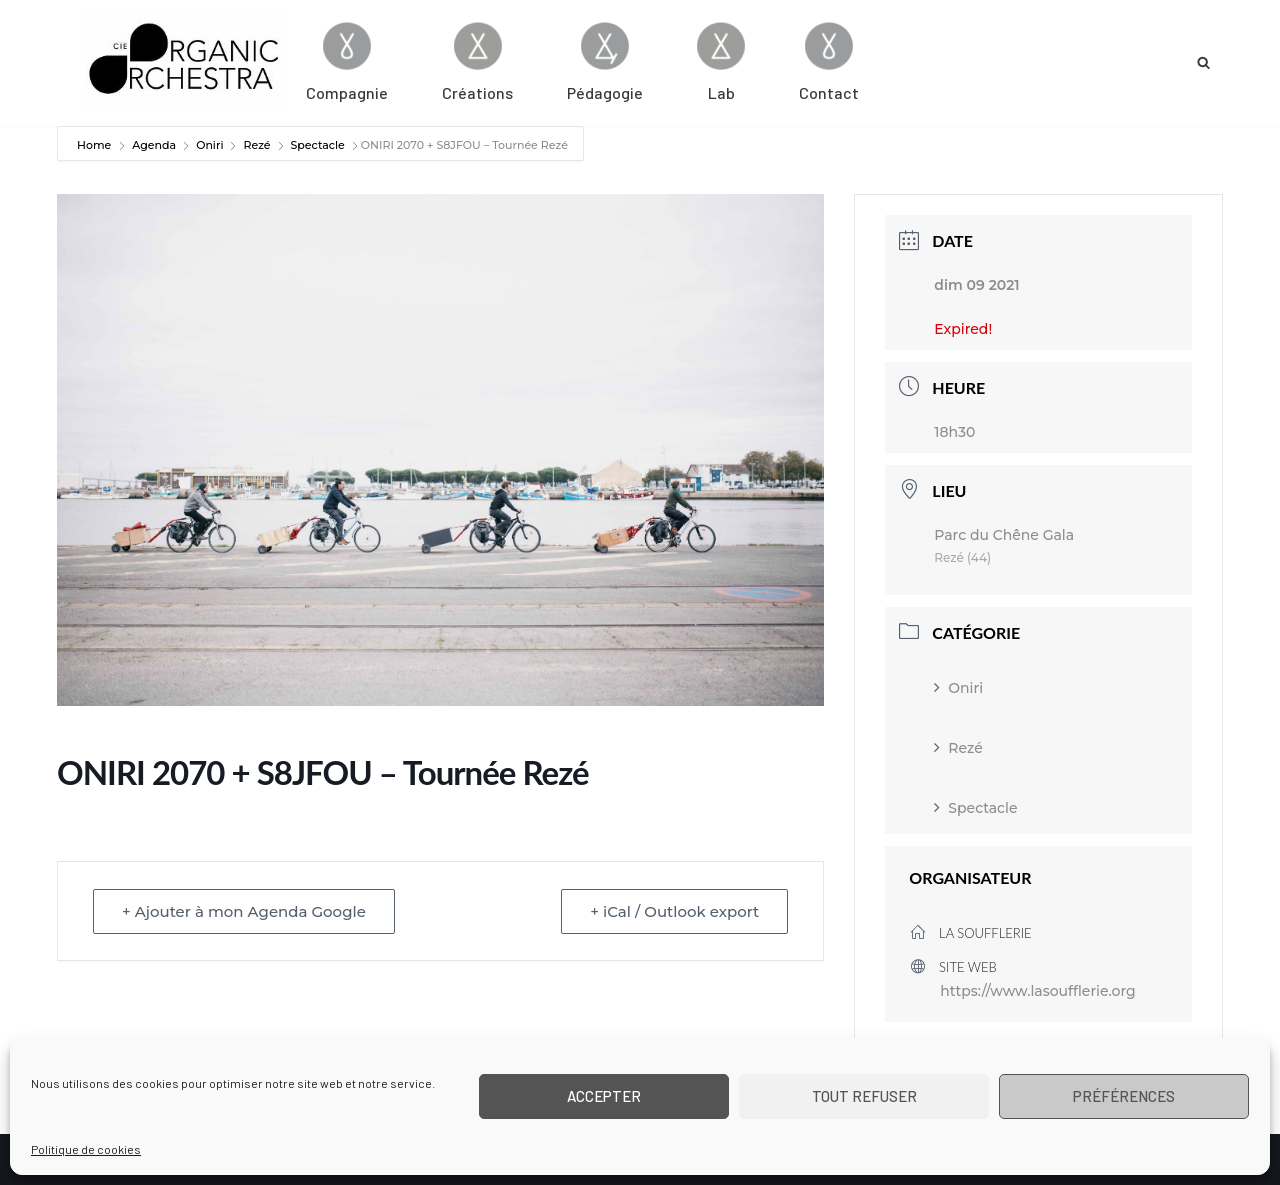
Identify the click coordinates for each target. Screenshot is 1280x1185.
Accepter (604, 1096)
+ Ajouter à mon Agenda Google (244, 911)
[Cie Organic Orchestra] (186, 58)
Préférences (1124, 1096)
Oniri (209, 145)
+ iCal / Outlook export (674, 911)
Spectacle (318, 145)
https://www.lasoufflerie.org (1037, 991)
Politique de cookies (86, 1149)
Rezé (256, 145)
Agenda (154, 145)
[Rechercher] (1203, 62)
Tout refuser (864, 1096)
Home (95, 145)
